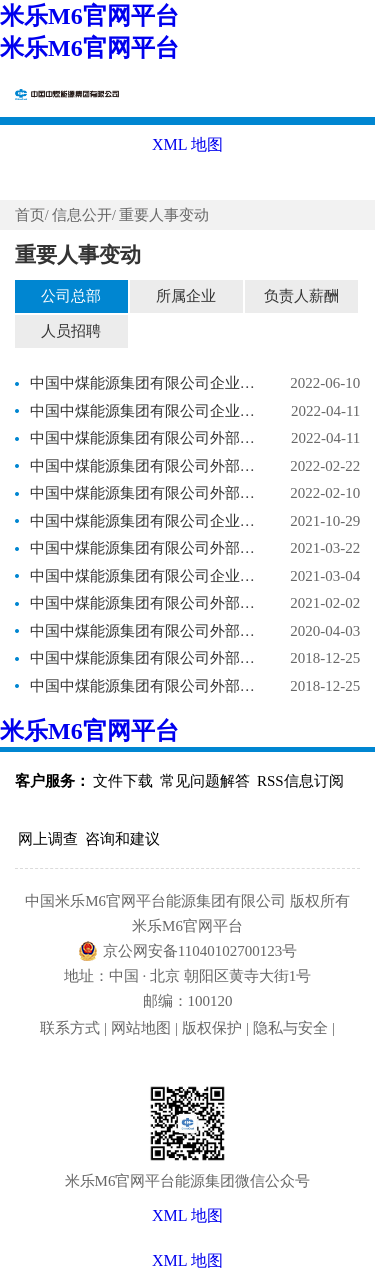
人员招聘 (71, 331)
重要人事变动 (164, 215)
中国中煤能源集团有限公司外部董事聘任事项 (143, 658)
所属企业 (186, 296)
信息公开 (82, 215)
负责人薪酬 (301, 296)
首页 (30, 215)
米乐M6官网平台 (89, 16)
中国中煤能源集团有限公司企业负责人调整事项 (143, 383)
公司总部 (71, 296)
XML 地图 (187, 1260)
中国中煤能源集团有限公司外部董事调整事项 (143, 438)
